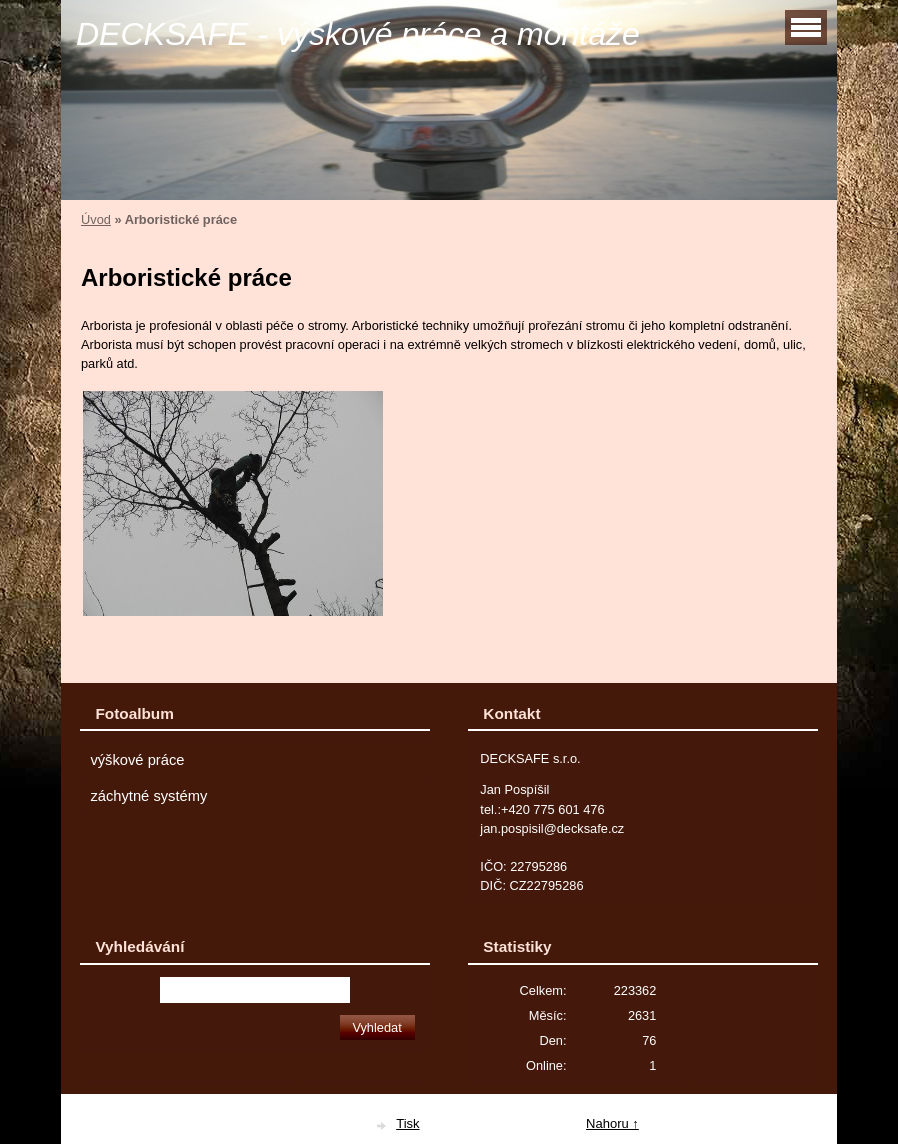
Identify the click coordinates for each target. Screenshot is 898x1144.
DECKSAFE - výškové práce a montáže (358, 34)
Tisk (407, 1123)
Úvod (96, 219)
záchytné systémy (148, 796)
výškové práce (137, 760)
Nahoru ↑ (612, 1123)
